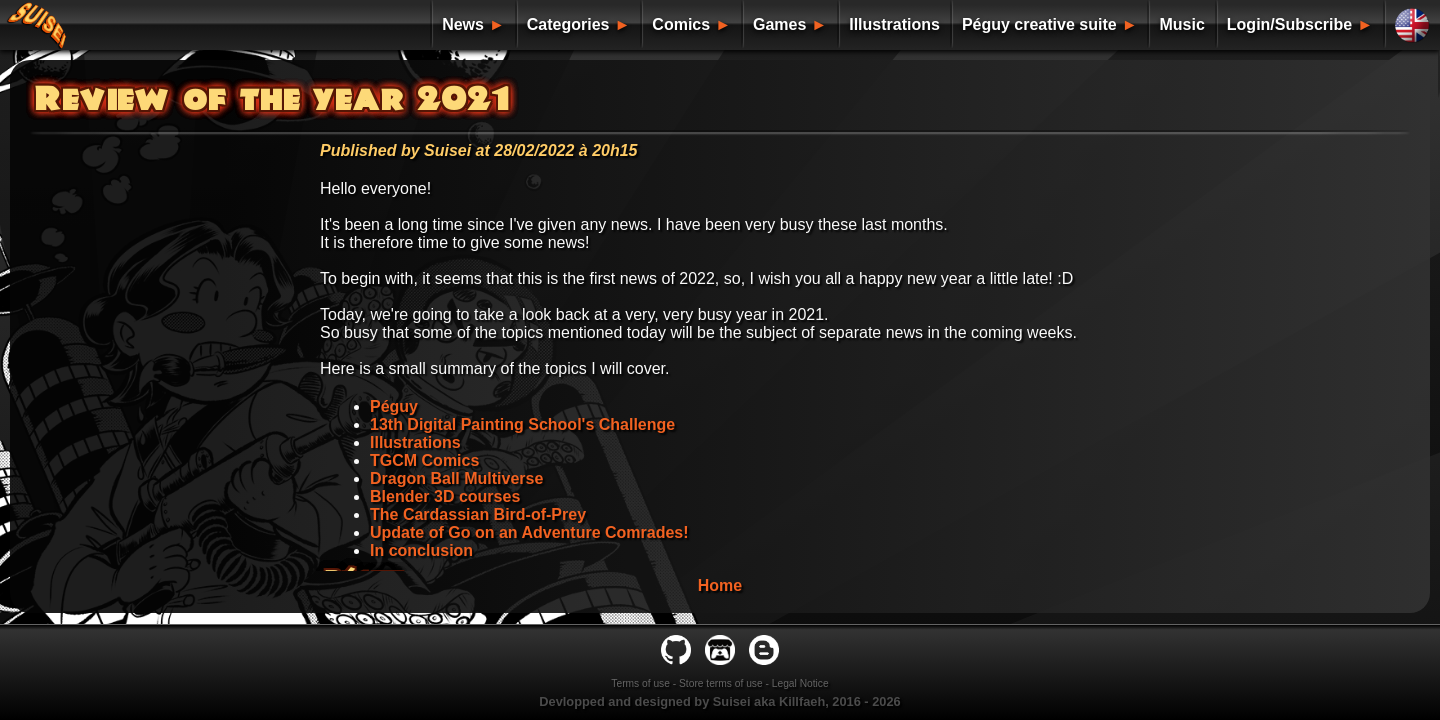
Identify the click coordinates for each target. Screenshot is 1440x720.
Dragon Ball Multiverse (456, 478)
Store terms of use (721, 683)
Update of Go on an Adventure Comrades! (529, 532)
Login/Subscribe (1289, 24)
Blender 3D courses (445, 496)
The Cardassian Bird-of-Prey (478, 514)
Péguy (394, 406)
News (463, 24)
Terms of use (640, 683)
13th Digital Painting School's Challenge (522, 424)
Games (779, 24)
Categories (568, 24)
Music (1181, 24)
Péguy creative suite (1039, 24)
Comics (681, 24)
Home (720, 585)
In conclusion (421, 550)
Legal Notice (800, 683)
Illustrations (894, 24)
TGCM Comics (424, 460)
